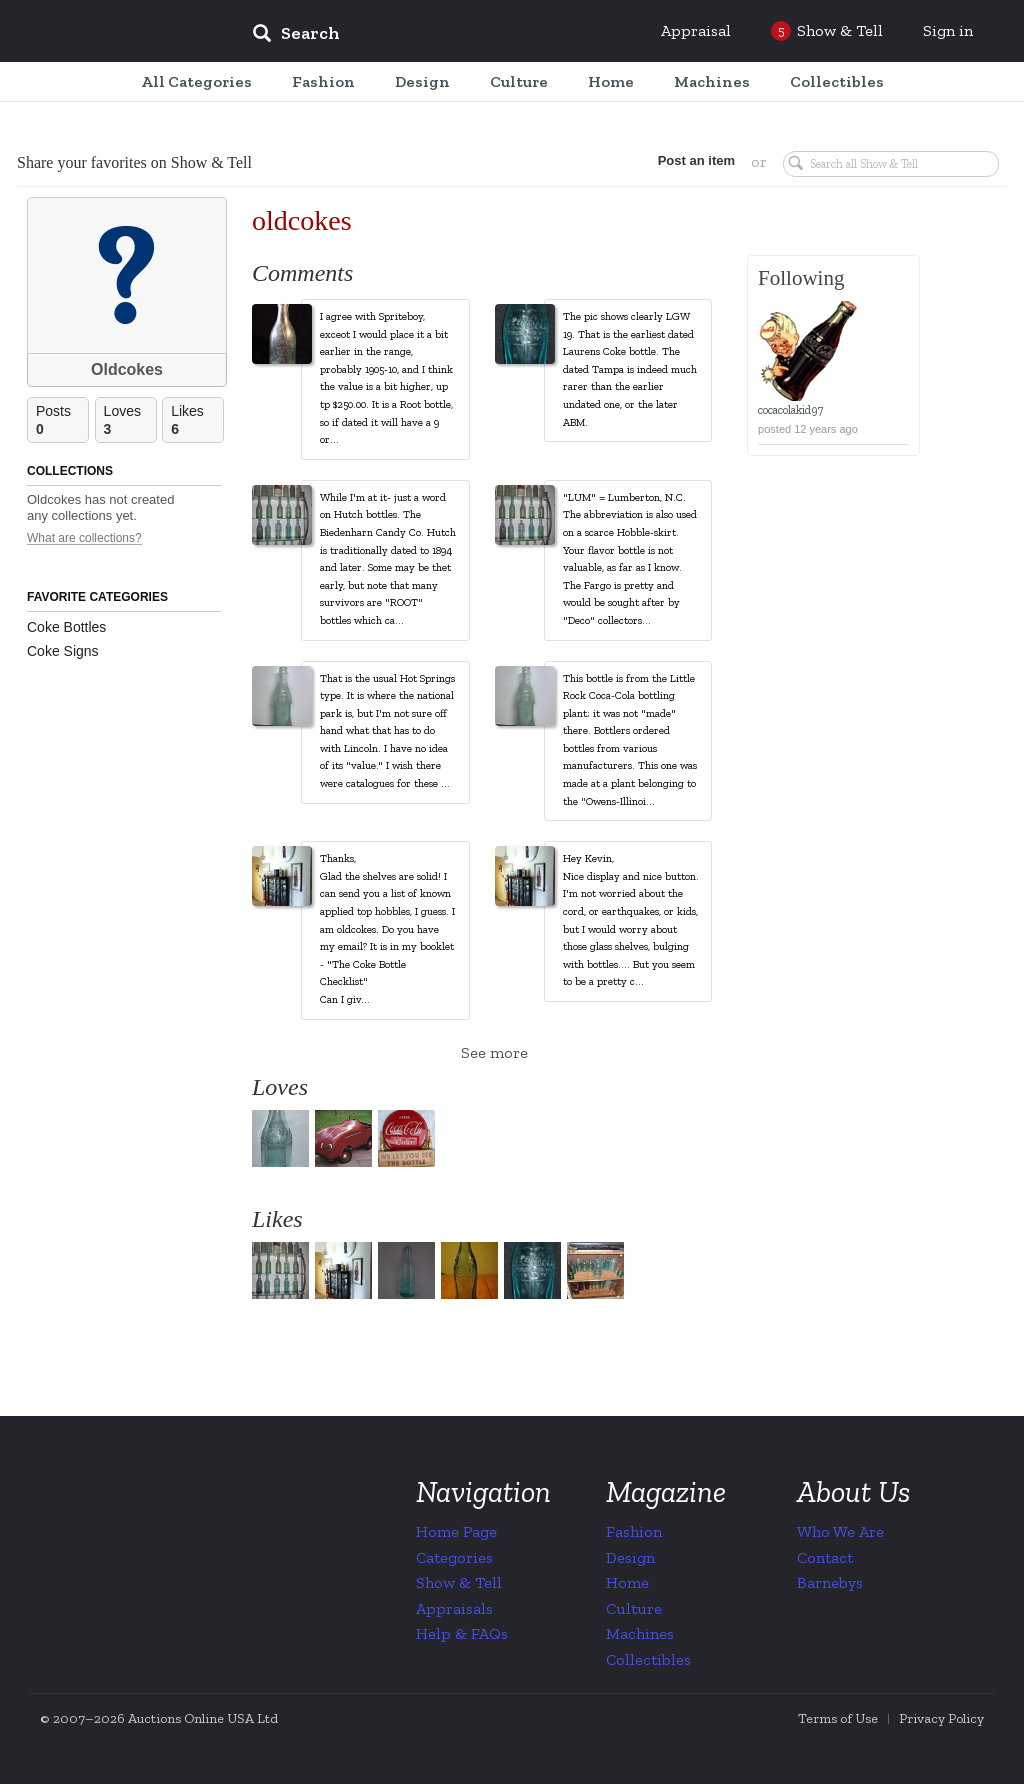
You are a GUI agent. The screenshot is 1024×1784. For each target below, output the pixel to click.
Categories (454, 1557)
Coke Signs (63, 651)
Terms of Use (838, 1718)
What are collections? (84, 538)
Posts (62, 420)
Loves (130, 420)
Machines (640, 1633)
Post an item (696, 160)
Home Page (456, 1531)
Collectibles (648, 1659)
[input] (441, 36)
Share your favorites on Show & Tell (134, 162)
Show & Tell (459, 1582)
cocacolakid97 (790, 410)
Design (630, 1557)
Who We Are (840, 1531)
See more (494, 1052)
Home (627, 1582)
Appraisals (454, 1608)
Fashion (634, 1531)
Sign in (948, 30)
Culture (634, 1608)
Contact (825, 1557)
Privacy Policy (941, 1718)
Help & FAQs (462, 1633)
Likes (197, 420)
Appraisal (696, 30)
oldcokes (302, 220)
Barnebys (830, 1582)
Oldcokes (127, 369)
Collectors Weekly (116, 32)
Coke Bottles (66, 627)
